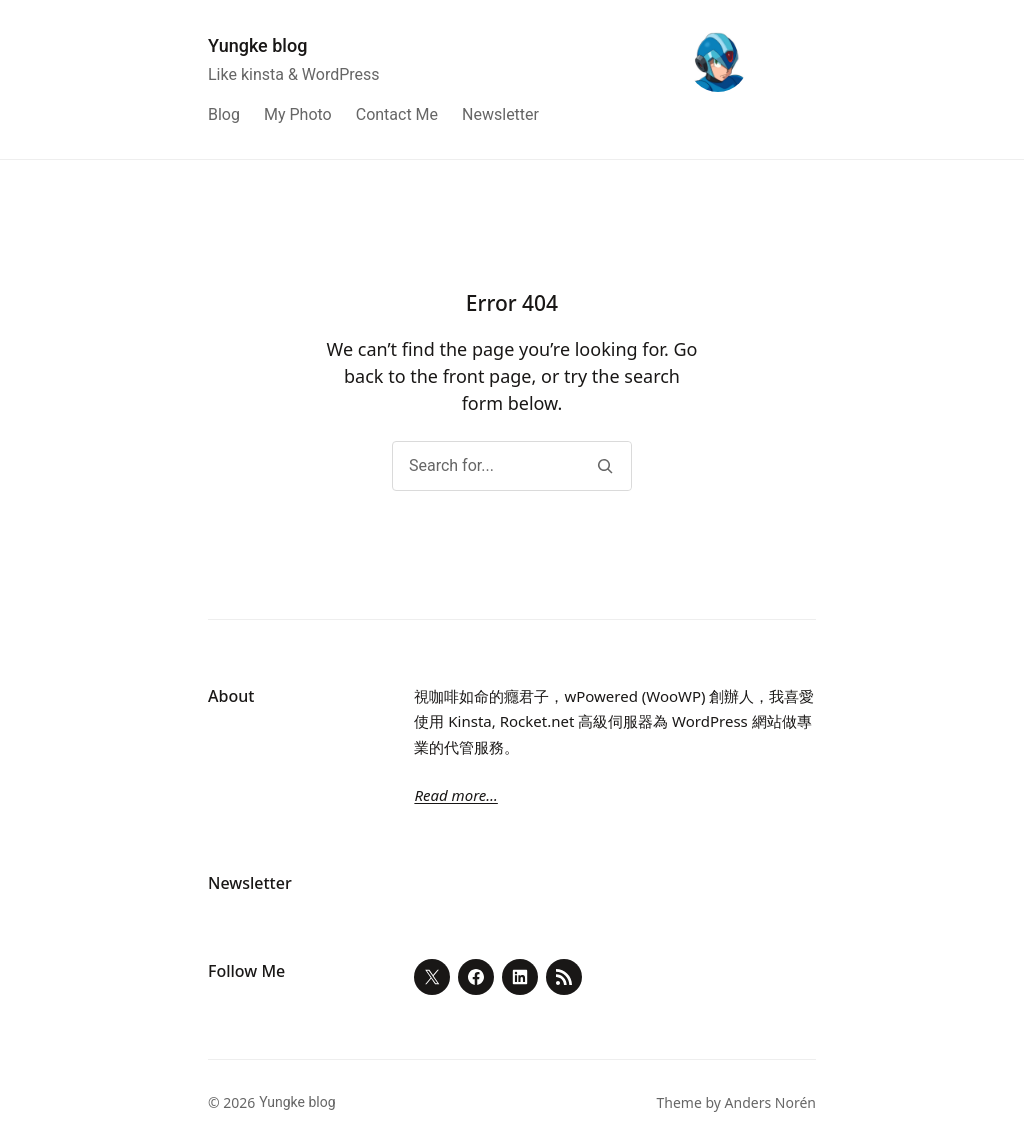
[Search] (604, 466)
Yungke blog (257, 45)
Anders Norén (770, 1102)
